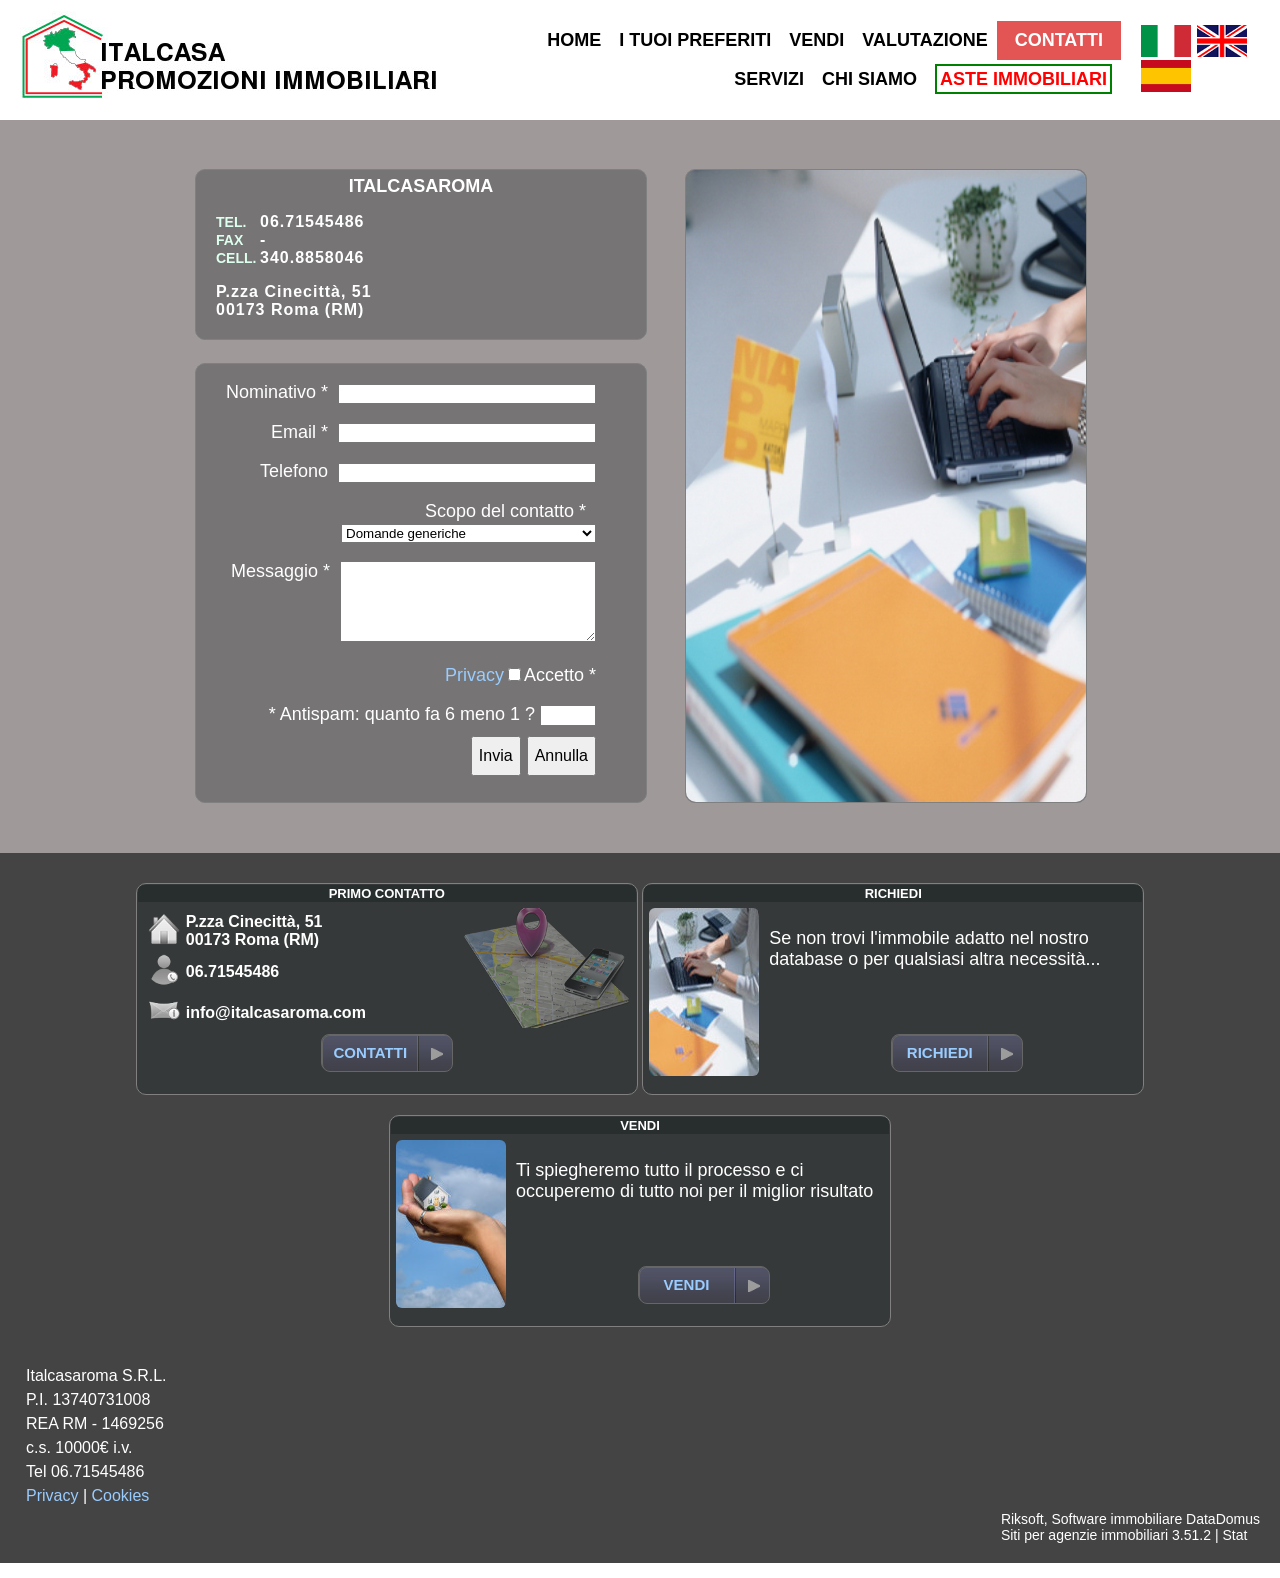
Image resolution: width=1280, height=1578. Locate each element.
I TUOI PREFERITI (695, 40)
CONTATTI (1059, 40)
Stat (1234, 1550)
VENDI (816, 40)
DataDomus (1223, 1534)
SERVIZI (769, 79)
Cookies (121, 1510)
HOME (574, 40)
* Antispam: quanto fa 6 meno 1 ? (402, 729)
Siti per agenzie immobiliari (1084, 1550)
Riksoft (1022, 1534)
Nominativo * (277, 392)
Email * (299, 432)
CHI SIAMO (869, 79)
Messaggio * (280, 571)
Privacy (474, 690)
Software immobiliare (1116, 1534)
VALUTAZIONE (924, 40)
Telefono (294, 471)
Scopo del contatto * (505, 511)
